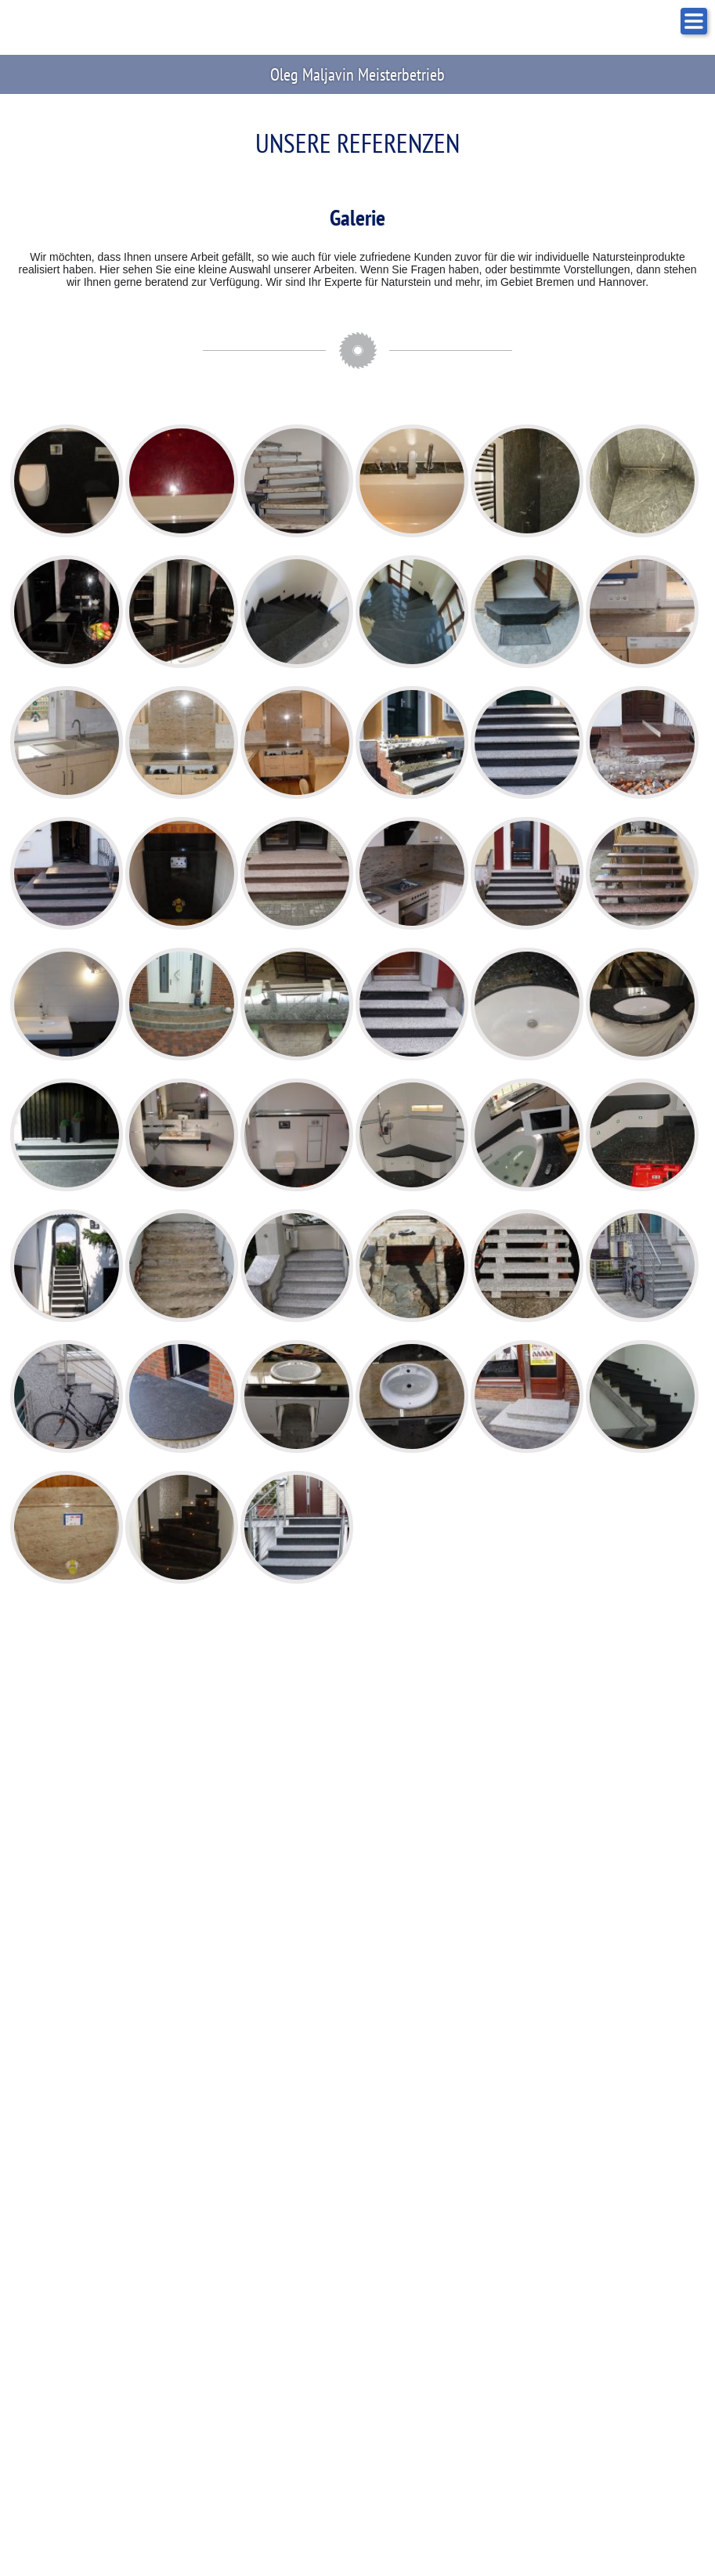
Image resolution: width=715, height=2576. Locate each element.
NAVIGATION (694, 21)
